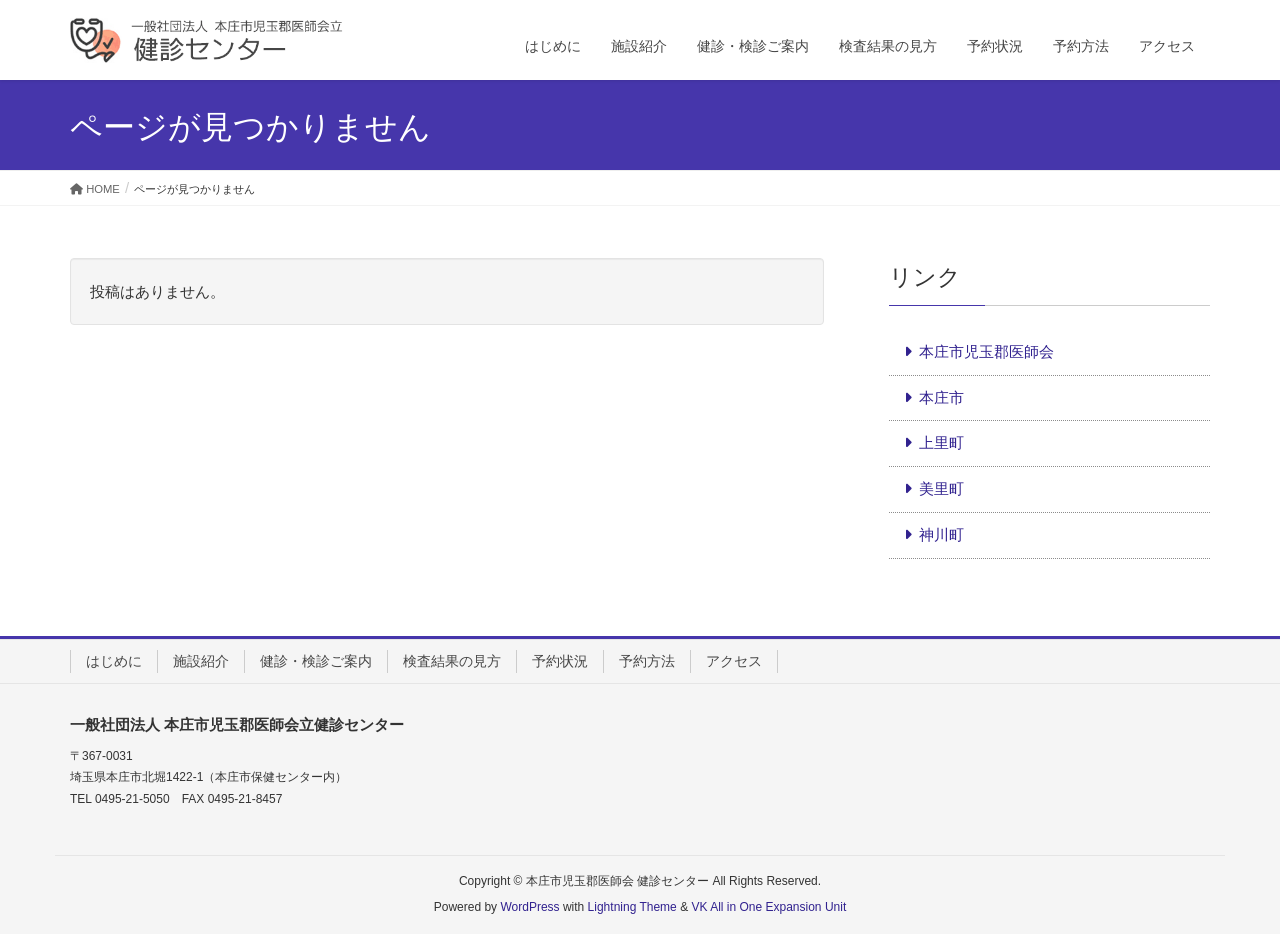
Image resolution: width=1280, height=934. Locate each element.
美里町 (941, 488)
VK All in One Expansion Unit (768, 907)
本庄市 (941, 397)
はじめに (114, 661)
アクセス (734, 661)
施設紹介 (201, 661)
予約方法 (647, 661)
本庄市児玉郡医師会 (986, 351)
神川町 (941, 534)
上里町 (941, 442)
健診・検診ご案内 (316, 661)
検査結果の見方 (452, 661)
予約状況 (560, 661)
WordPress (529, 907)
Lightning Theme (632, 907)
